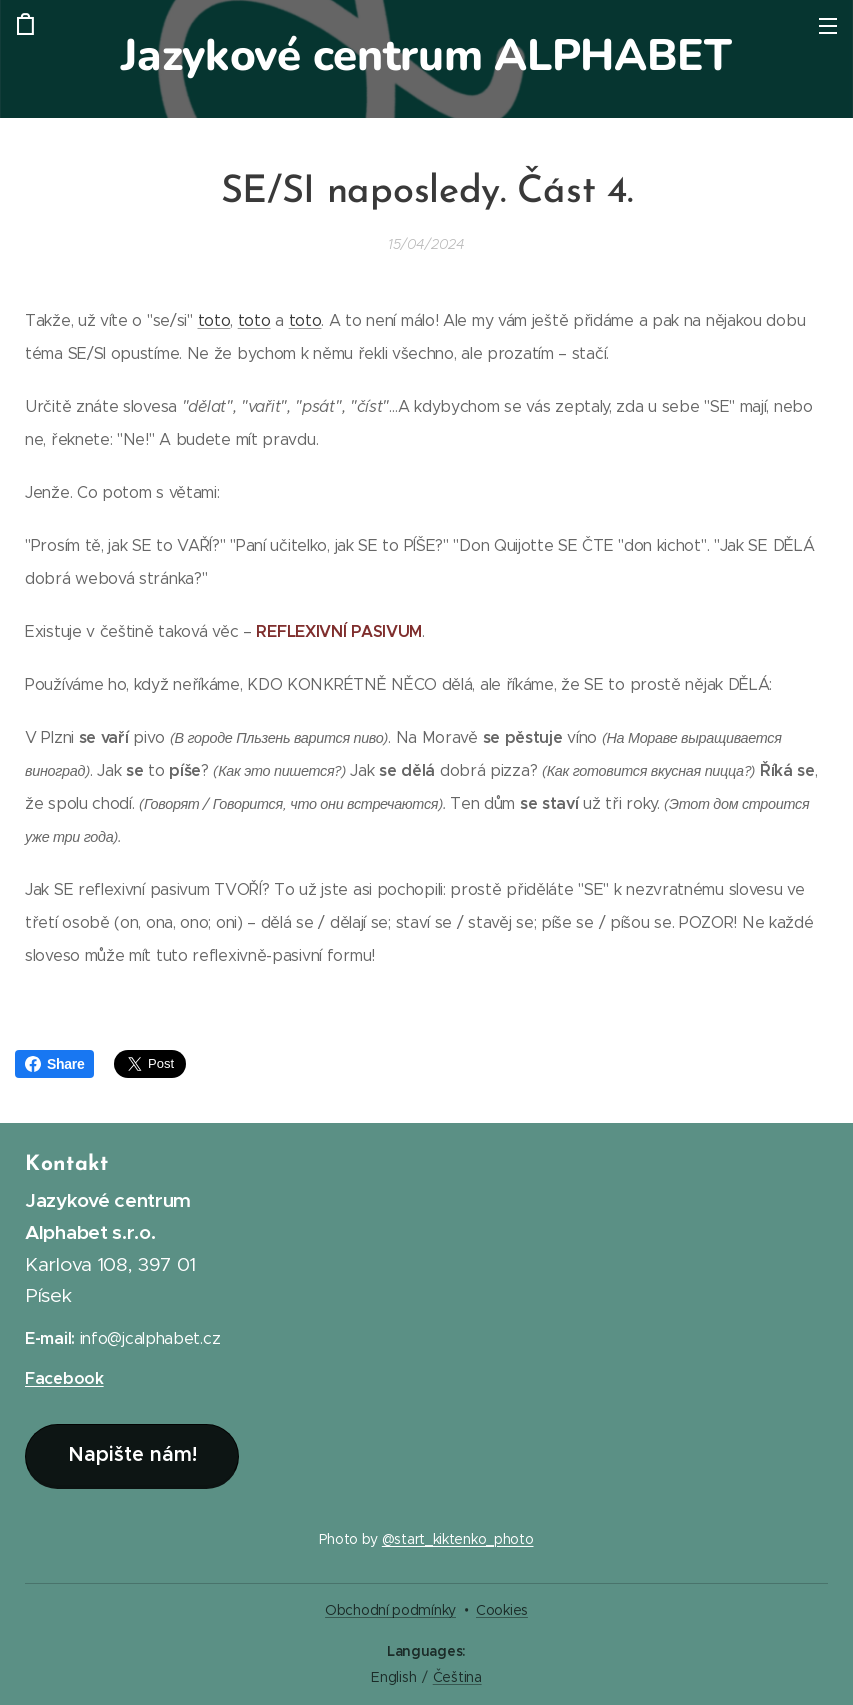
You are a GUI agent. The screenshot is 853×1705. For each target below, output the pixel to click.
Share (54, 1064)
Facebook (64, 1379)
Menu (828, 26)
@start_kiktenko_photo (458, 1539)
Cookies (502, 1610)
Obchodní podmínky (390, 1610)
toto (214, 320)
